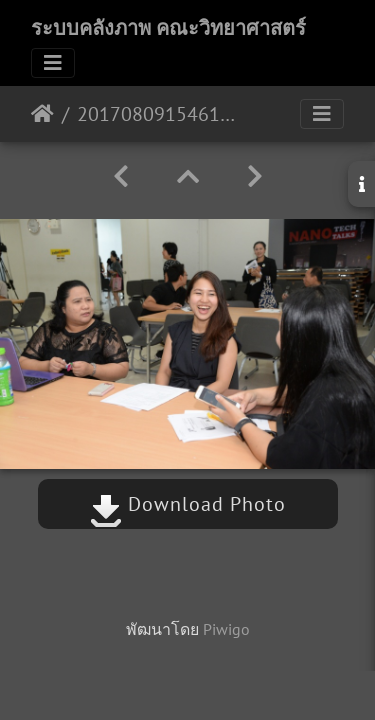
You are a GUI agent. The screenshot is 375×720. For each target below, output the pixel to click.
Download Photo (188, 504)
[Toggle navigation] (53, 63)
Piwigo (226, 629)
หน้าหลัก (42, 114)
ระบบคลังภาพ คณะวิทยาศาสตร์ (168, 28)
